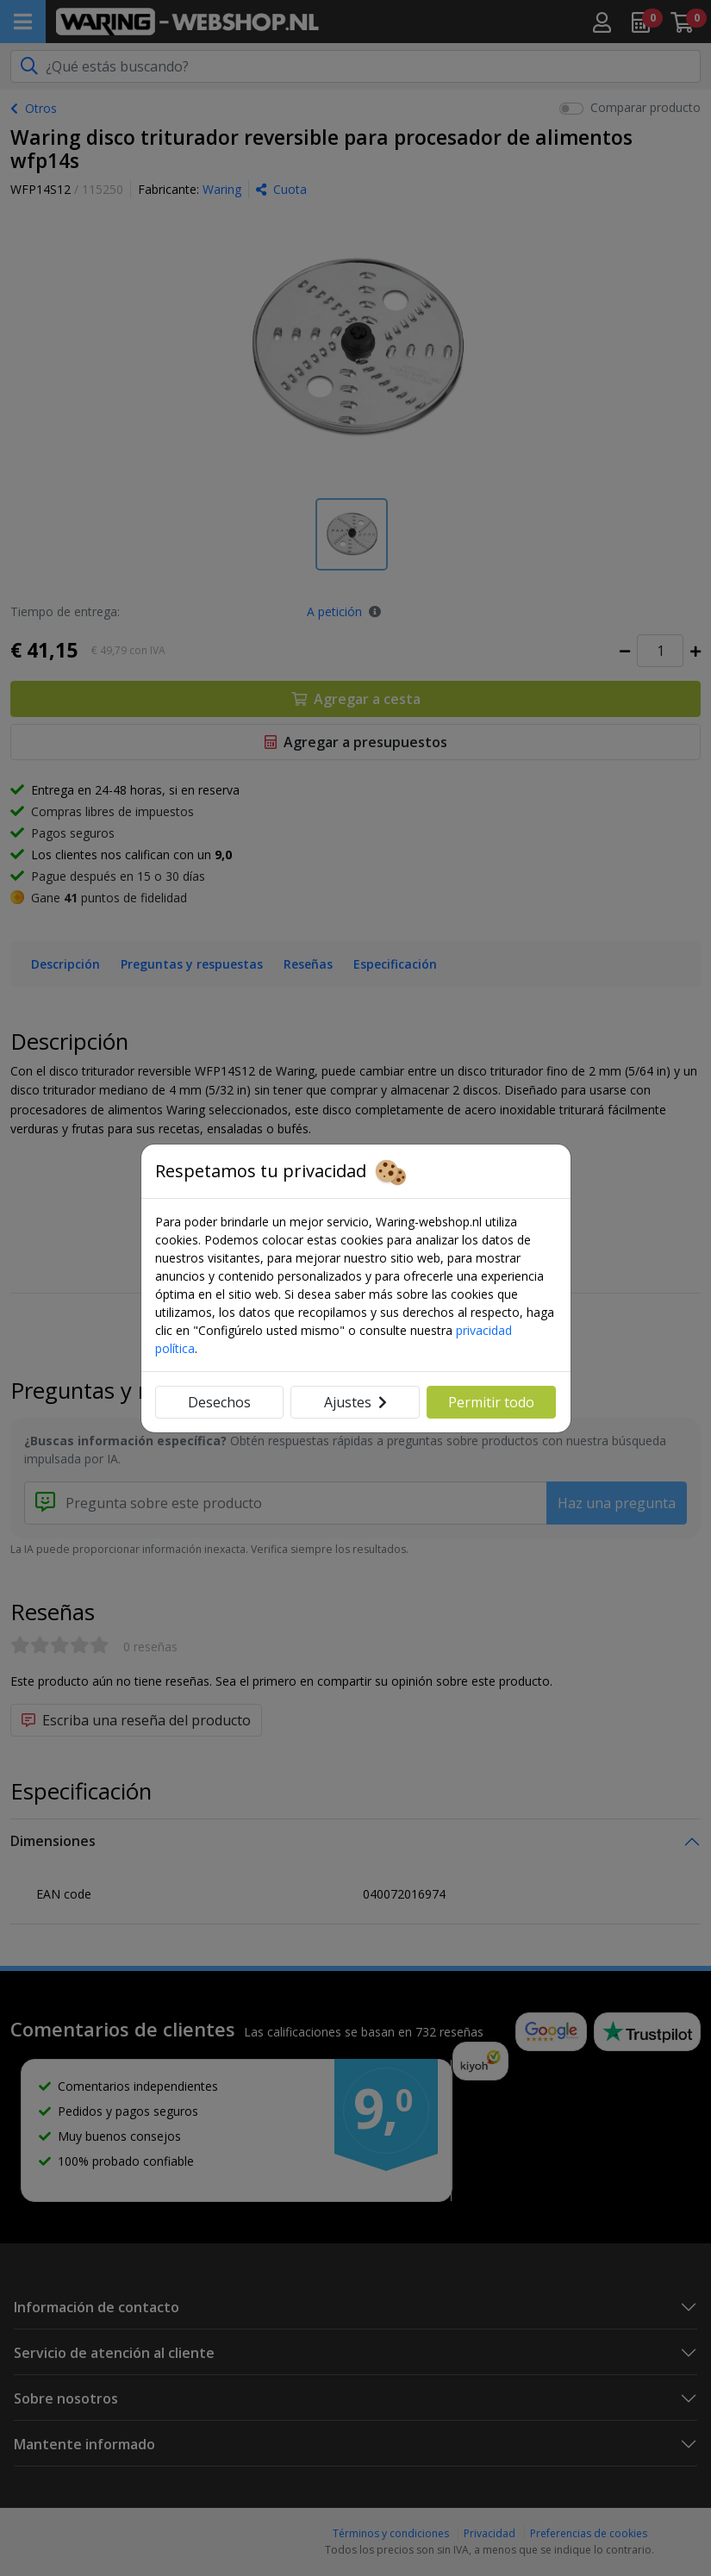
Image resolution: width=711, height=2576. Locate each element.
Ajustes (355, 1402)
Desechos (219, 1402)
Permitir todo (491, 1402)
